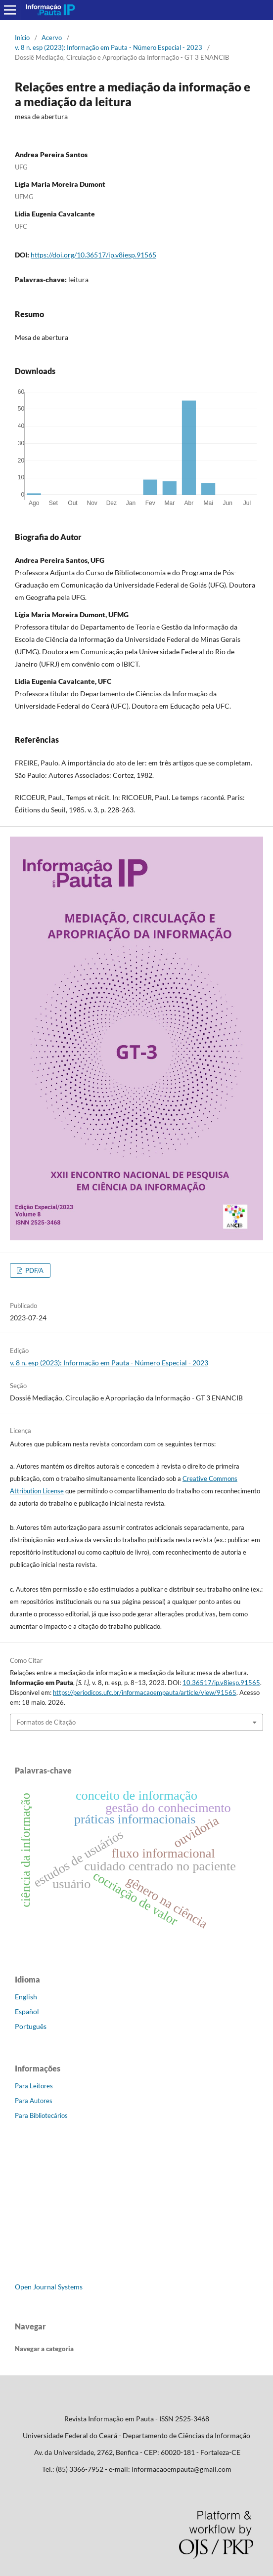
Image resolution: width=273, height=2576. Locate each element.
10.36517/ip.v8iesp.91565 (221, 1683)
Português (30, 2026)
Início (22, 38)
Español (27, 2011)
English (26, 1996)
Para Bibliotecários (41, 2115)
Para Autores (33, 2101)
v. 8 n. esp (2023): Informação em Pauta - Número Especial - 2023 (108, 47)
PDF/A (34, 1270)
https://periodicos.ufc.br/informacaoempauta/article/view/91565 (144, 1692)
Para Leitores (34, 2086)
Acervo (52, 38)
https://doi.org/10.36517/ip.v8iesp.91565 (93, 255)
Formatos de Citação (46, 1722)
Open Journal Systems (49, 2286)
